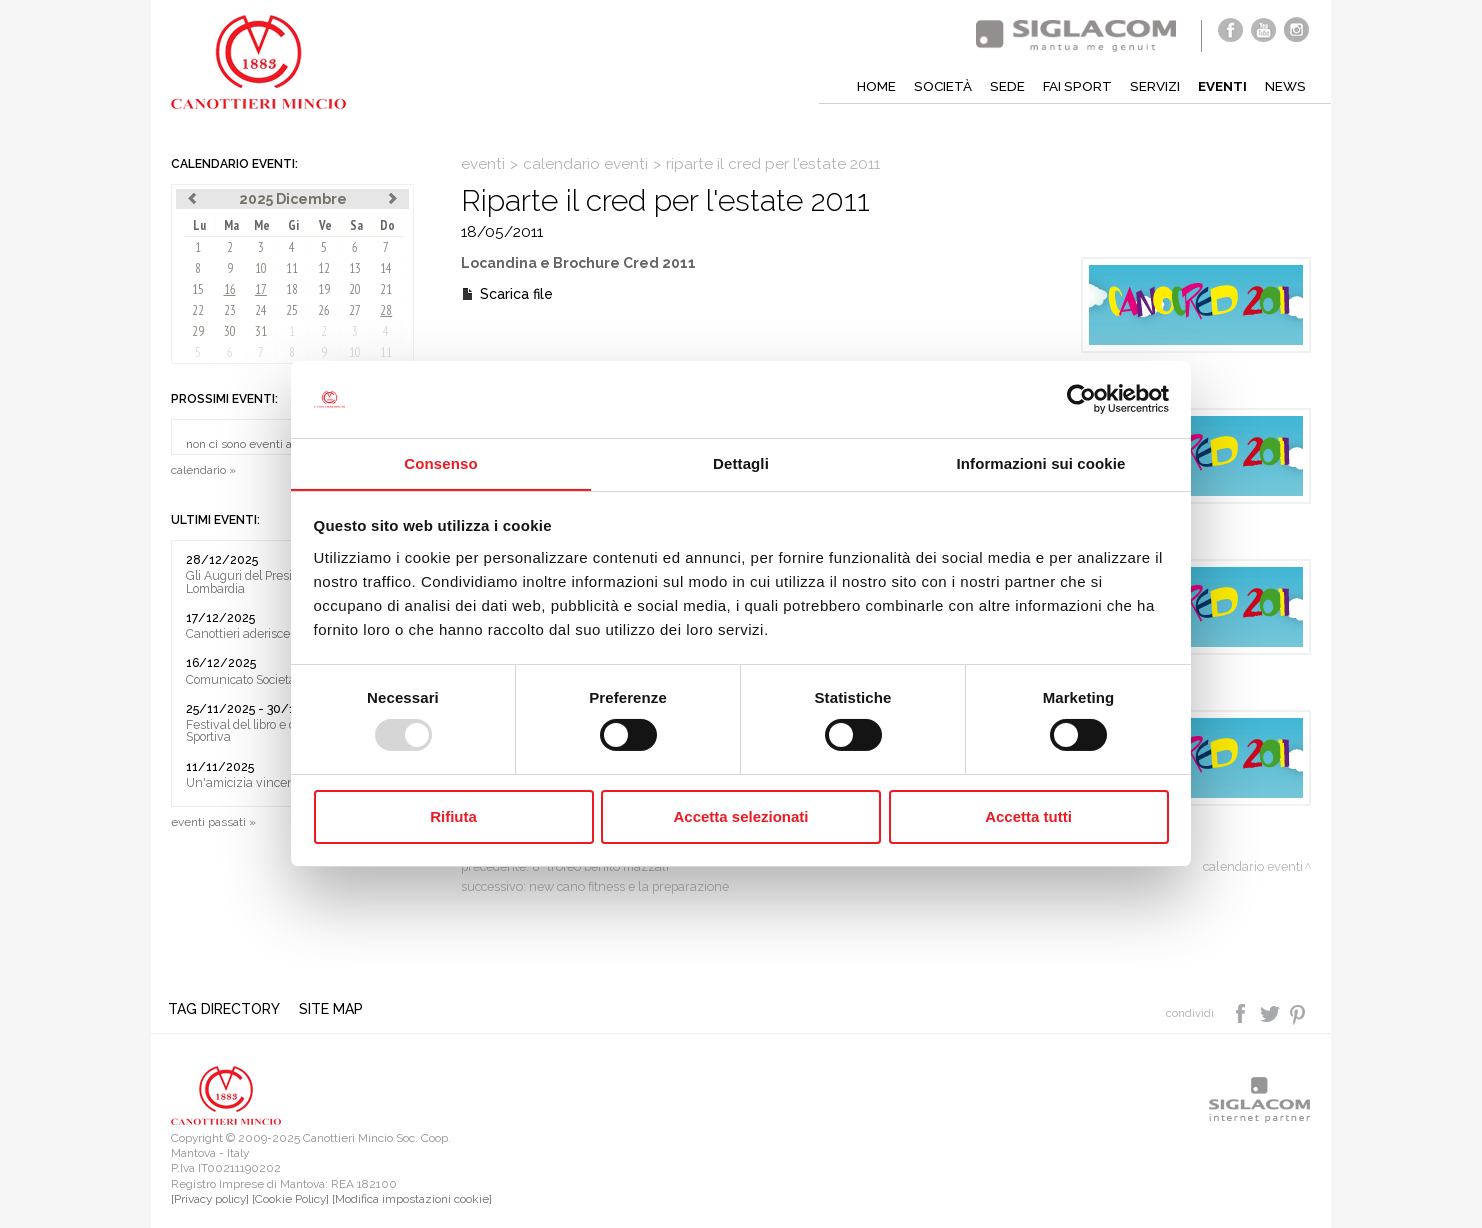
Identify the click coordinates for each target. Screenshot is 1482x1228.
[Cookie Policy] (290, 1200)
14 (386, 268)
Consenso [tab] (440, 462)
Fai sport (1070, 86)
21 (386, 289)
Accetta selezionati (740, 816)
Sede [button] (999, 86)
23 (230, 310)
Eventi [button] (1220, 86)
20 (355, 289)
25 (292, 310)
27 (355, 310)
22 (198, 310)
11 (292, 268)
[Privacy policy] (210, 1200)
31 (261, 331)
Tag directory (227, 1009)
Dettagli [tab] (741, 462)
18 (292, 289)
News (1285, 86)
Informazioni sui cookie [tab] (1041, 462)
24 (261, 310)
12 (324, 268)
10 (261, 268)
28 (386, 310)
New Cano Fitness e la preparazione (629, 886)
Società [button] (934, 86)
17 (261, 289)
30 (230, 331)
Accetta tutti (1028, 816)
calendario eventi (585, 164)
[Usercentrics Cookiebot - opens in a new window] (1081, 399)
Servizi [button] (1150, 86)
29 (198, 331)
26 (324, 310)
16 (230, 289)
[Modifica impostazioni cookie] (412, 1200)
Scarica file (516, 294)
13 (355, 268)
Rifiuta (453, 816)
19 (324, 289)
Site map (335, 1009)
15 (198, 289)
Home (866, 86)
